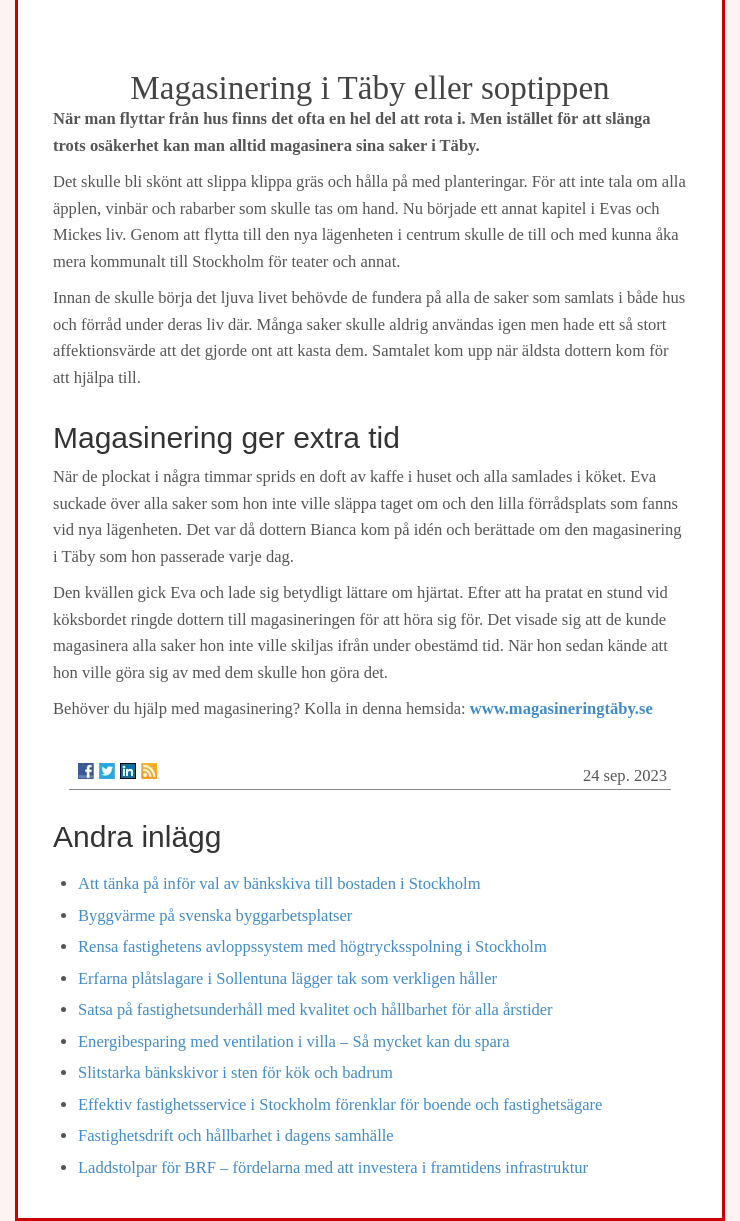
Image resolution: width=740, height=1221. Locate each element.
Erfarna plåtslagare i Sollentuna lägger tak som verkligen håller (287, 978)
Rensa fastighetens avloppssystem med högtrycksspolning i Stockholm (312, 946)
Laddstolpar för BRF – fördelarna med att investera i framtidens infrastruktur (333, 1167)
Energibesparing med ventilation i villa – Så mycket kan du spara (294, 1041)
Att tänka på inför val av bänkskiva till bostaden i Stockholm (279, 883)
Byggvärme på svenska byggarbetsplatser (215, 915)
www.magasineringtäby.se (561, 708)
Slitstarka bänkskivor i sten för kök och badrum (235, 1072)
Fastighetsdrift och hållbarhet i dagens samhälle (236, 1135)
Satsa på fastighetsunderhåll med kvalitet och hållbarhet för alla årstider (315, 1009)
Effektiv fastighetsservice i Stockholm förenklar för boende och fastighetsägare (340, 1104)
